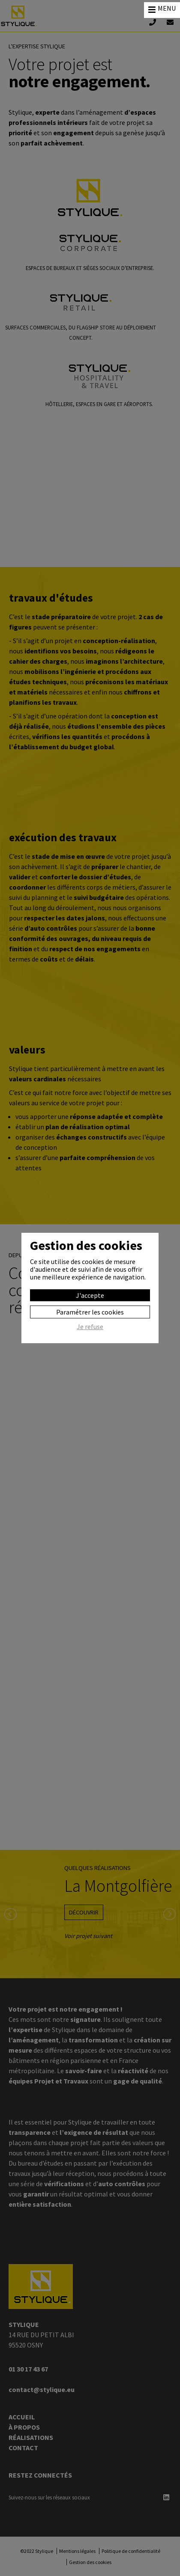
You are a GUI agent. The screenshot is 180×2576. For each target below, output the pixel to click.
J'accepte (90, 1295)
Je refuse (90, 1327)
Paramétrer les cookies (90, 1312)
